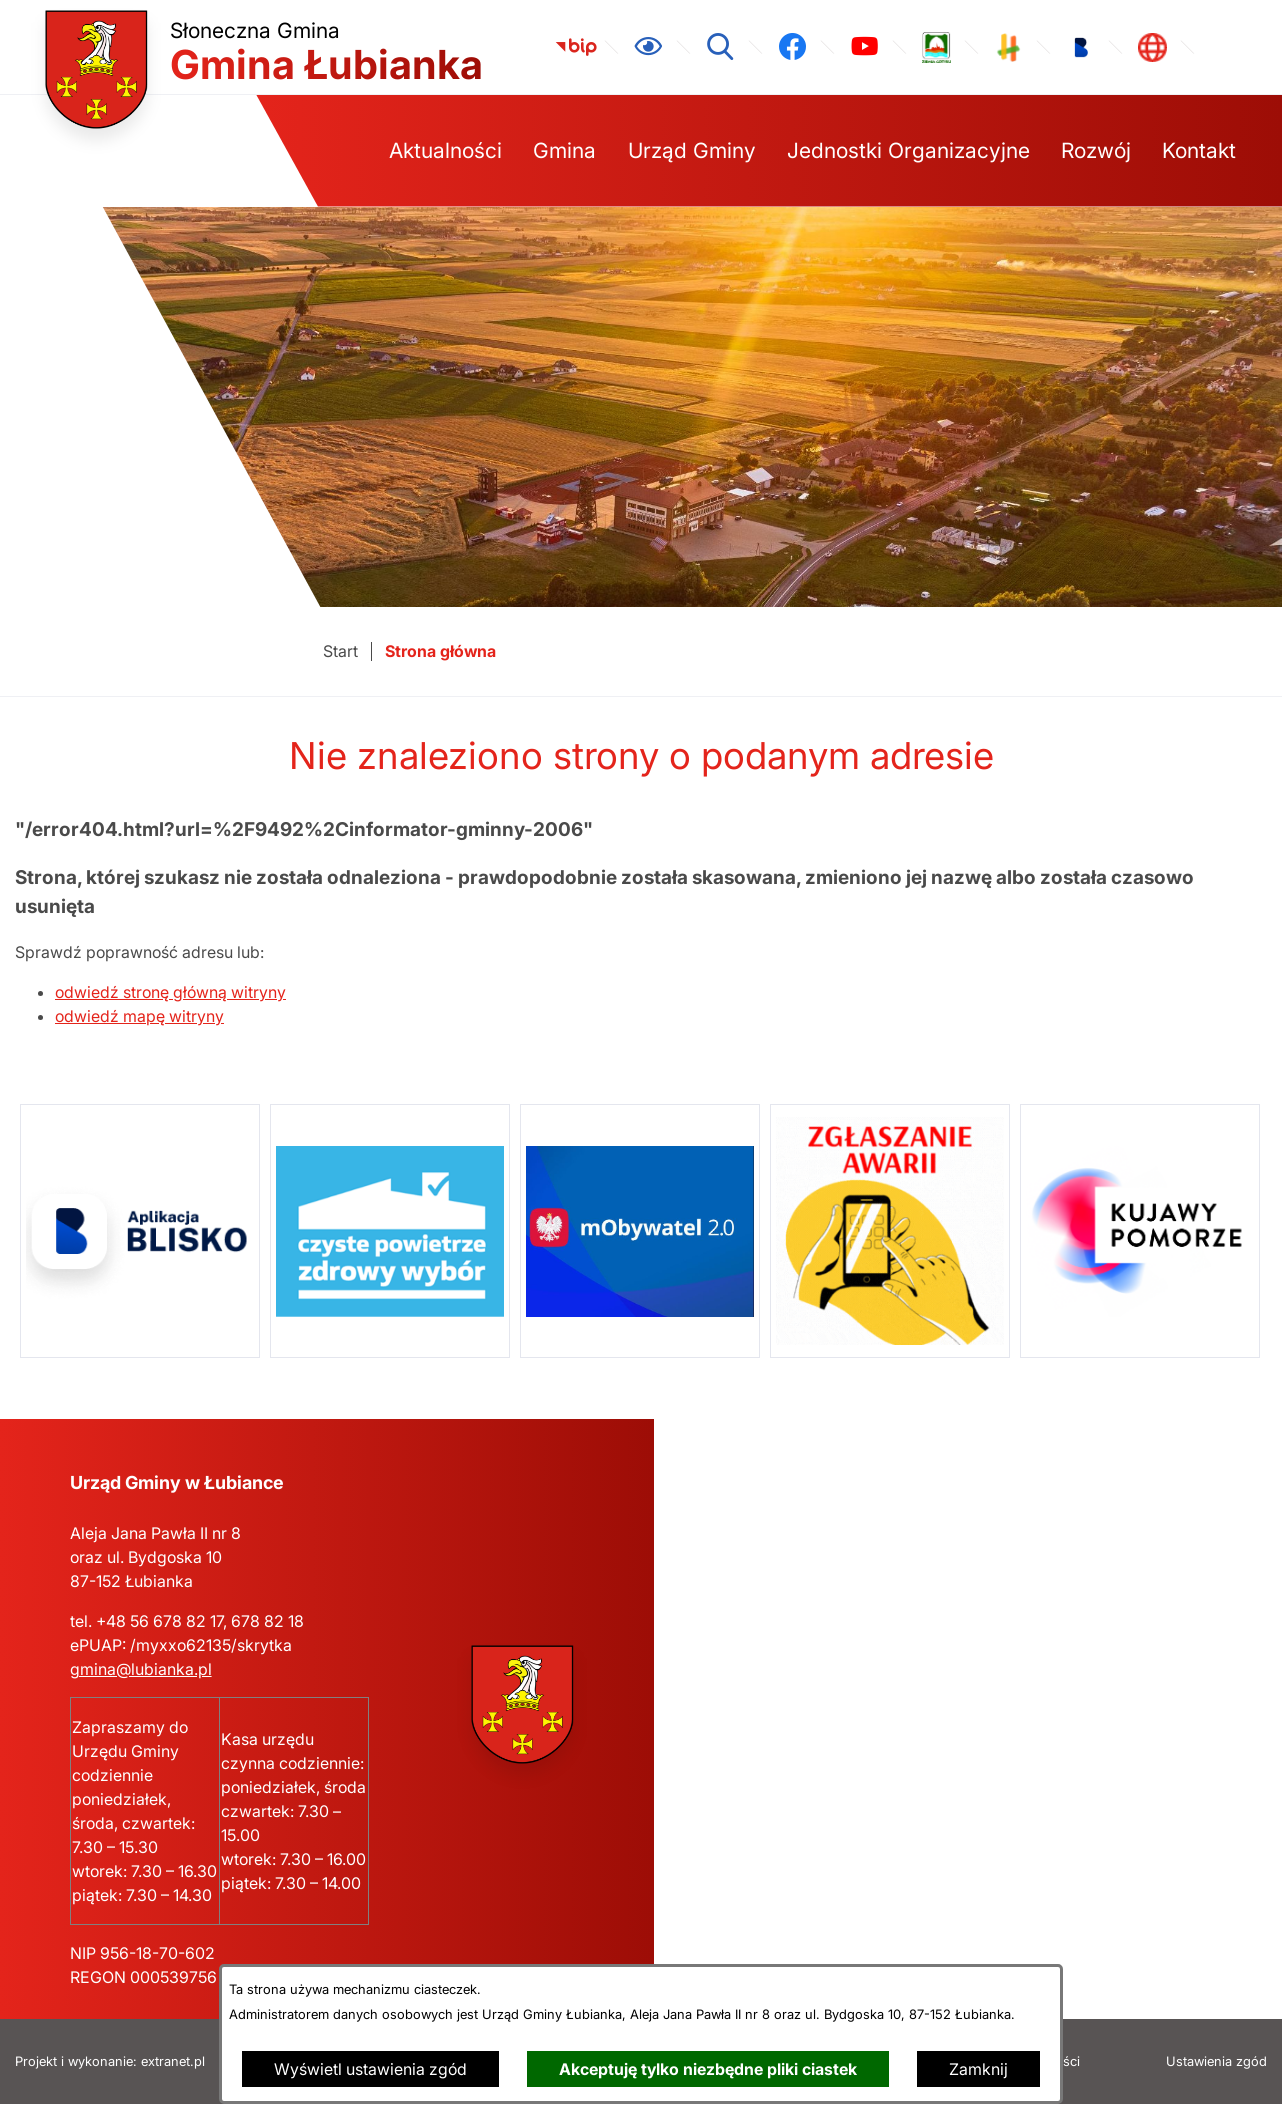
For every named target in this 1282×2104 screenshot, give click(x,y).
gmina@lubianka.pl (141, 1669)
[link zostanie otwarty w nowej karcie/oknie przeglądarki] (576, 47)
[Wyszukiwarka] (720, 47)
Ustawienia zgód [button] (1216, 2061)
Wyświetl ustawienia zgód (370, 2069)
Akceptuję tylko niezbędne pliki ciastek (708, 2069)
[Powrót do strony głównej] (340, 651)
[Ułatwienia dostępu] (648, 47)
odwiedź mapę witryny (139, 1016)
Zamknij (978, 2069)
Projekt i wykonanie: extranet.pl (110, 2061)
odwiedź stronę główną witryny (170, 992)
